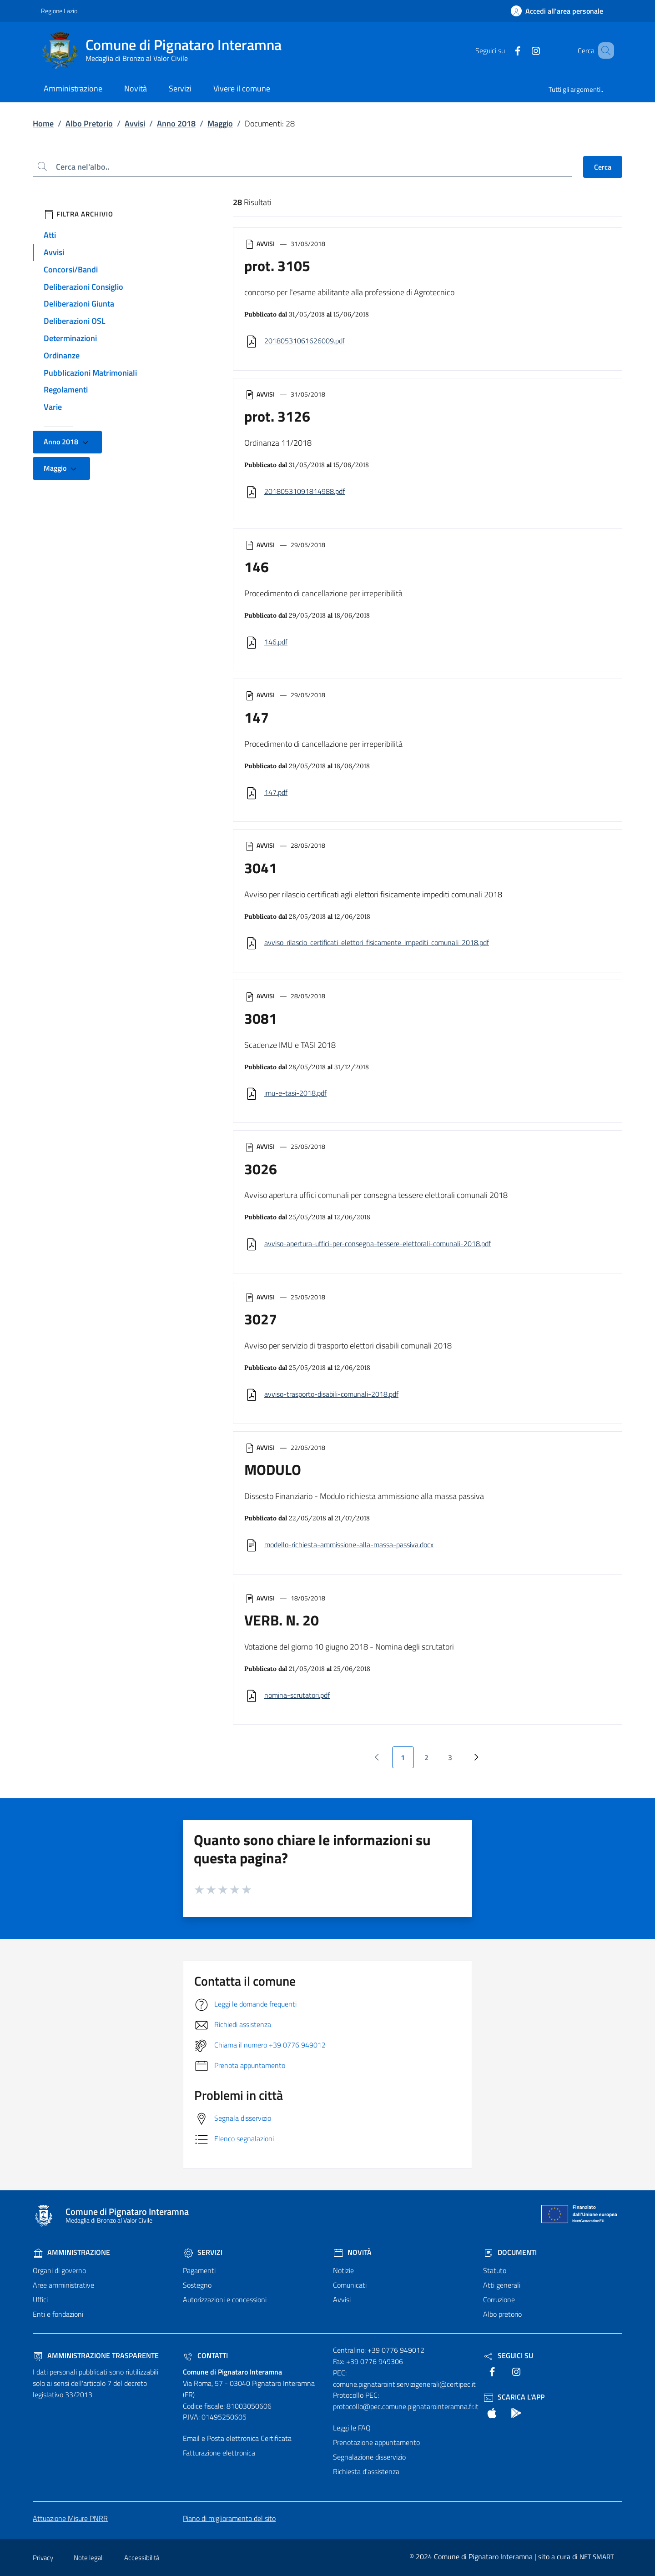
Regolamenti (66, 389)
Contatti (205, 2355)
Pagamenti (199, 2270)
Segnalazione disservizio (369, 2456)
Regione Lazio (59, 10)
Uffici (40, 2299)
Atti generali (501, 2284)
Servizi (202, 2252)
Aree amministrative (63, 2284)
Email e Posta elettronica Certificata (237, 2438)
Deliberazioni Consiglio (83, 287)
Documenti (510, 2252)
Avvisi (135, 123)
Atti (50, 235)
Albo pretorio (502, 2314)
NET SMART (596, 2556)
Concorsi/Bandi (71, 269)
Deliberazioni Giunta (79, 303)
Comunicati (350, 2284)
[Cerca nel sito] (603, 50)
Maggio (220, 123)
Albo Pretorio (89, 123)
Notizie (343, 2270)
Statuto (494, 2270)
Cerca (602, 166)
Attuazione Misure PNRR (70, 2518)
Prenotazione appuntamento (376, 2442)
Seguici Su (508, 2355)
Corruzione (499, 2299)
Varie (53, 407)
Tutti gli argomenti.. (576, 89)
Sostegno (197, 2284)
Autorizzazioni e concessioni (225, 2299)
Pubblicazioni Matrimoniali (90, 373)
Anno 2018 (176, 123)
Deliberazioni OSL (75, 321)
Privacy (43, 2557)
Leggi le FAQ (352, 2427)
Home (43, 123)
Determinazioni (70, 338)
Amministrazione (71, 2252)
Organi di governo (59, 2270)
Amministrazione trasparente (96, 2355)
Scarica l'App (513, 2396)
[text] (504, 50)
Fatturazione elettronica (219, 2452)
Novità (352, 2252)
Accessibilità (141, 2557)
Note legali (89, 2557)
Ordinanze (62, 355)
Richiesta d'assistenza (366, 2471)
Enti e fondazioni (58, 2314)
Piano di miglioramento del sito (229, 2518)
